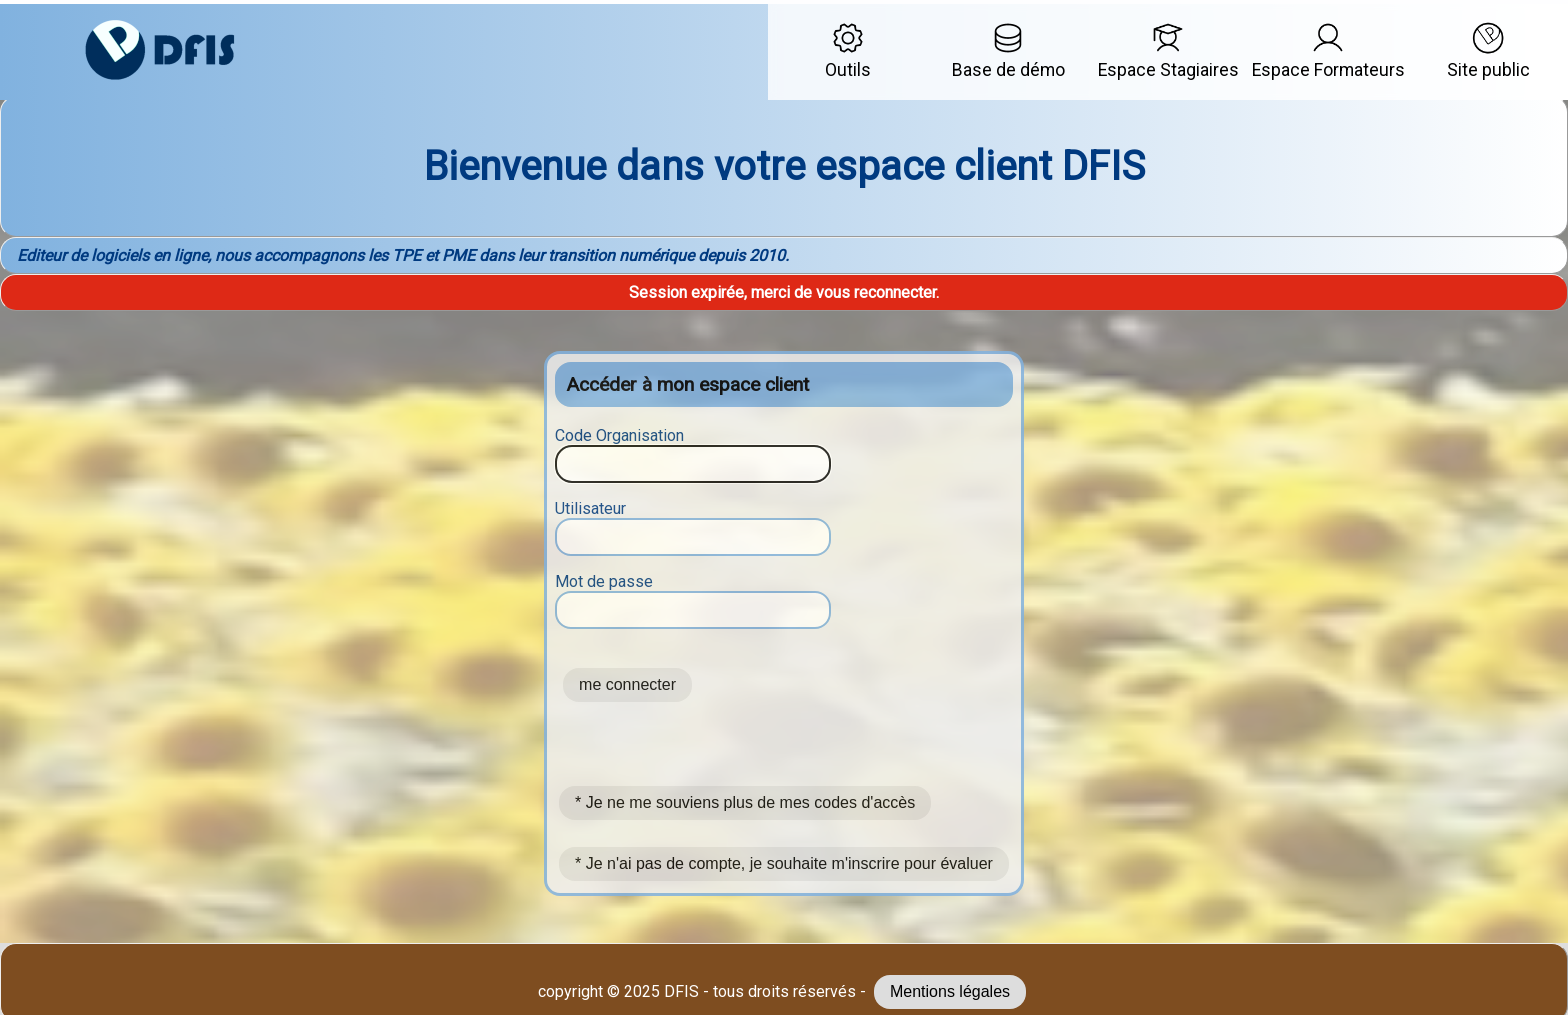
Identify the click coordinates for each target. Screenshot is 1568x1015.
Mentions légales (950, 991)
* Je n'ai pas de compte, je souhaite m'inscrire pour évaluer (784, 863)
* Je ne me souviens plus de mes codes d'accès (745, 802)
